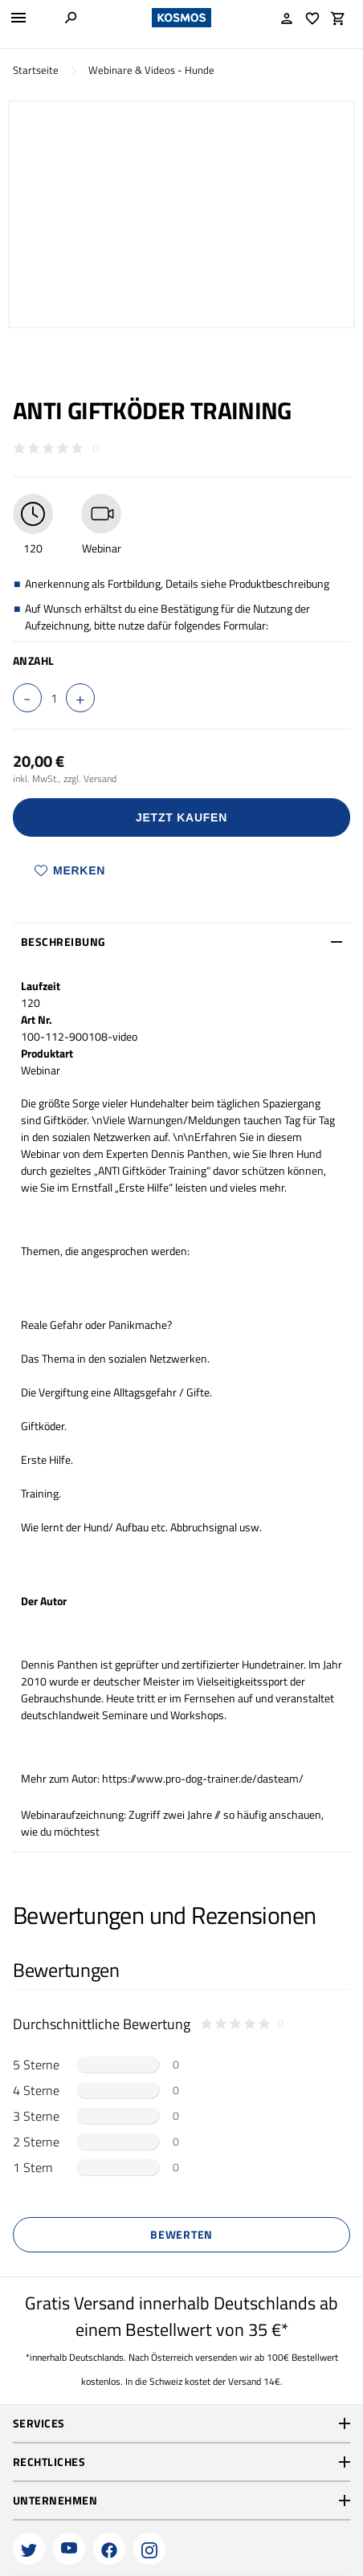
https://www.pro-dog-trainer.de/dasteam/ (203, 1778)
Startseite (36, 70)
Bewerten (181, 2234)
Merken (70, 870)
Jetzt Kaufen (181, 817)
